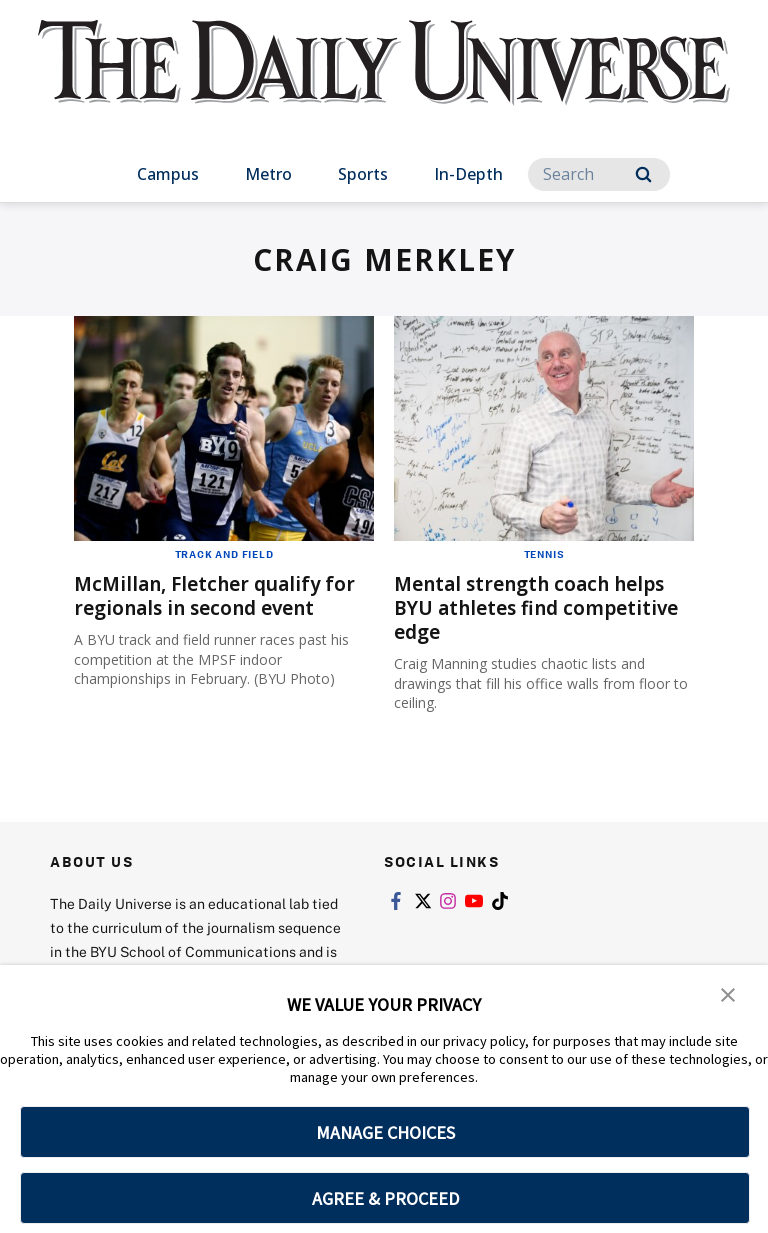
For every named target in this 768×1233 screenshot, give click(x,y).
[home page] (383, 80)
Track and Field (224, 554)
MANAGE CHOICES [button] (385, 1132)
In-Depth (468, 174)
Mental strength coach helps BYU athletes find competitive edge (543, 607)
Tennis (544, 554)
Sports (363, 174)
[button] (728, 994)
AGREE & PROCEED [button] (385, 1198)
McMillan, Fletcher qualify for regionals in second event (221, 595)
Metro (268, 174)
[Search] (599, 174)
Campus (168, 174)
